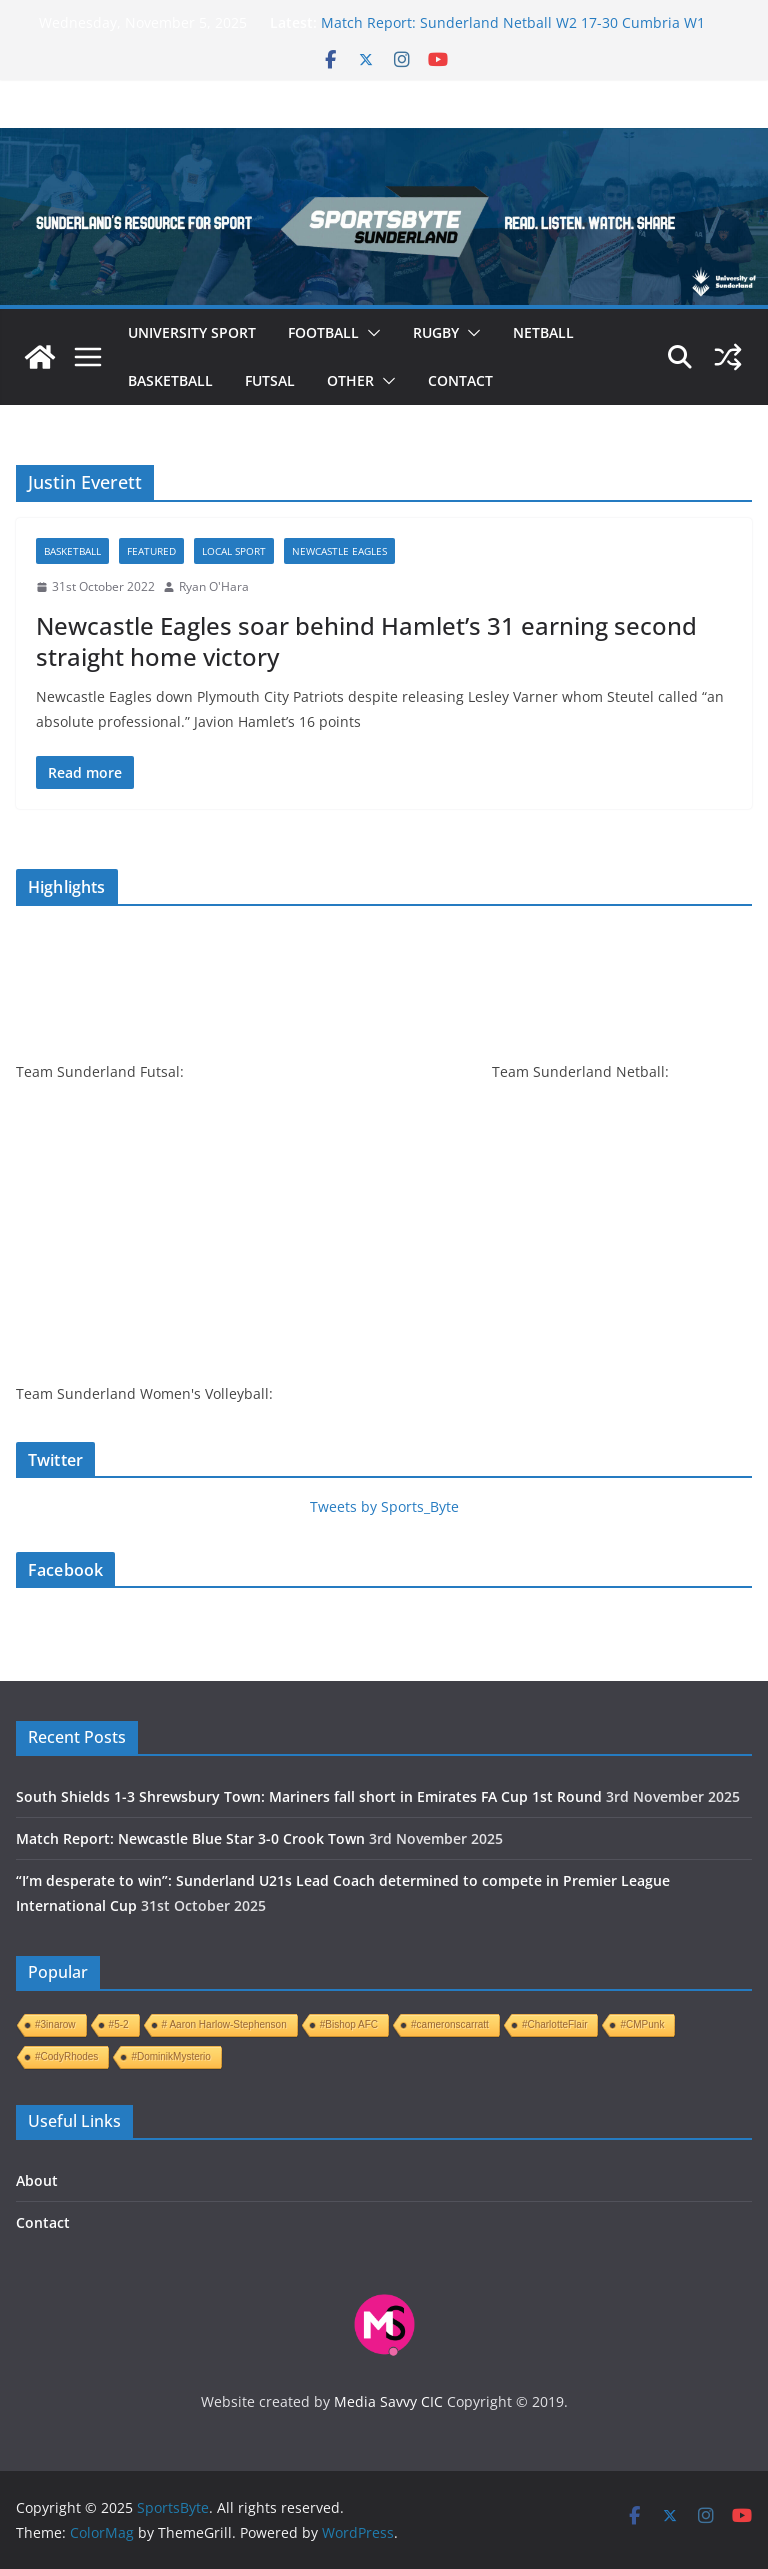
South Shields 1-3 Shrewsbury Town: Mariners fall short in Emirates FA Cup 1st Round (309, 1796)
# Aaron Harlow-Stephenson (224, 2024)
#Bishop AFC (349, 2024)
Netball (543, 332)
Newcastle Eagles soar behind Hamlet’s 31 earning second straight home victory (366, 641)
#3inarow (55, 2024)
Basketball (170, 380)
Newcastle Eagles (339, 551)
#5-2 (119, 2024)
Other (350, 380)
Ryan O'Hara (214, 586)
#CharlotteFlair (555, 2024)
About (37, 2180)
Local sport (234, 551)
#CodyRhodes (66, 2056)
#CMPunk (642, 2024)
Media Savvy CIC (388, 2401)
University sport (192, 332)
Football (323, 332)
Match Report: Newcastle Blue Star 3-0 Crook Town (190, 1838)
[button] (370, 333)
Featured (151, 551)
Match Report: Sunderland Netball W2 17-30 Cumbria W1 (513, 22)
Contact (460, 380)
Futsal (270, 380)
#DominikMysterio (170, 2056)
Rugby (436, 332)
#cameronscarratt (450, 2024)
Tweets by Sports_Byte (384, 1506)
